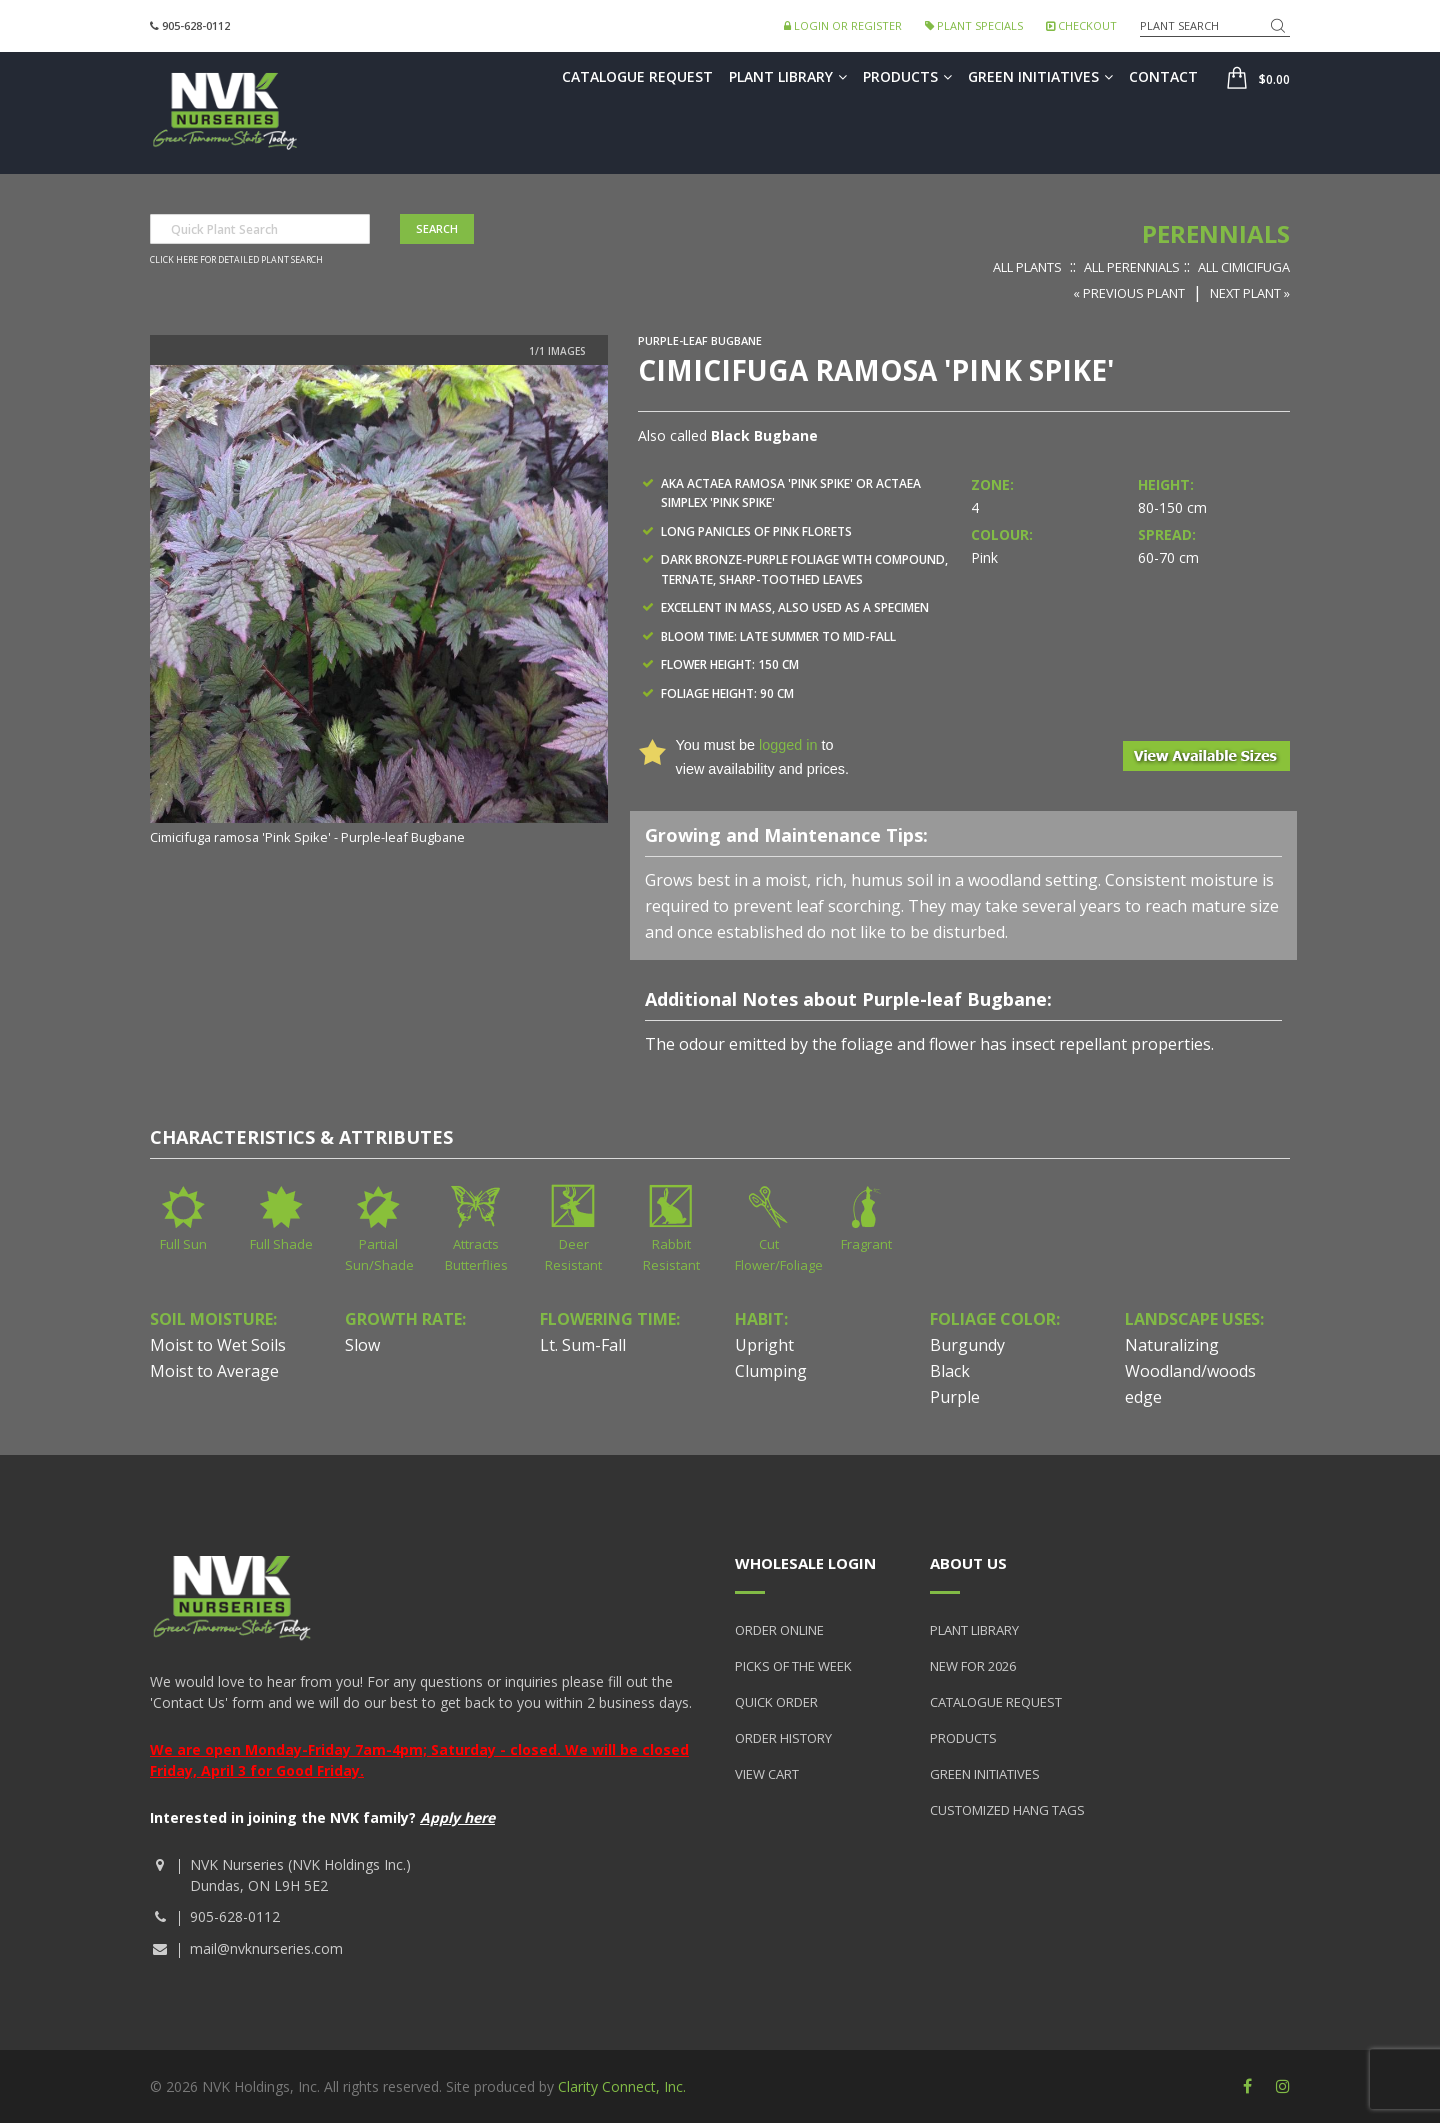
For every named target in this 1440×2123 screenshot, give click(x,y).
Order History (783, 1738)
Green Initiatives (1040, 76)
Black (950, 1371)
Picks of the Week (793, 1666)
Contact (1163, 76)
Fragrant (866, 1244)
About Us (968, 1563)
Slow (362, 1345)
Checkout (1081, 25)
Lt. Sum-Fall (583, 1345)
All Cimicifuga (1244, 267)
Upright (764, 1345)
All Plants (1027, 267)
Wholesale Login (805, 1563)
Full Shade (281, 1244)
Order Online (779, 1630)
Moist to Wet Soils (218, 1345)
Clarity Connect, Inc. (622, 2086)
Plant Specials (974, 25)
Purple (955, 1397)
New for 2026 (973, 1666)
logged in (788, 745)
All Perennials (1132, 267)
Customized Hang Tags (1007, 1810)
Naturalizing (1172, 1345)
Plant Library (788, 76)
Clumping (771, 1371)
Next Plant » (1250, 293)
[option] (379, 607)
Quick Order (776, 1702)
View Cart (767, 1774)
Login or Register (843, 25)
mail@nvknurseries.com (266, 1948)
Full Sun (183, 1244)
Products (907, 76)
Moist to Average (214, 1371)
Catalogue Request (637, 76)
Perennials (1216, 233)
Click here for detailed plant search (236, 260)
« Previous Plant (1129, 293)
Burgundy (967, 1345)
